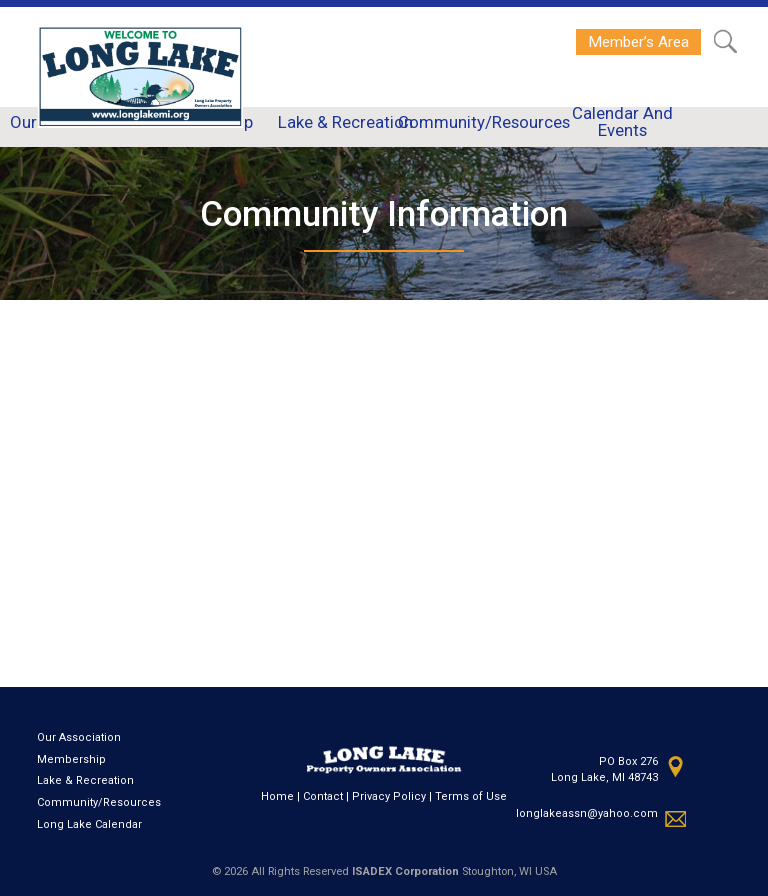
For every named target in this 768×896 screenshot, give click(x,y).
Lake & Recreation (85, 780)
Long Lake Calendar (89, 824)
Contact (323, 796)
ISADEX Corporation (405, 871)
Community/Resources (99, 802)
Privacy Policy (389, 796)
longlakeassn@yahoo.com (587, 813)
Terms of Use (471, 796)
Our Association (79, 737)
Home (277, 796)
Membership (71, 759)
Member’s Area (638, 42)
